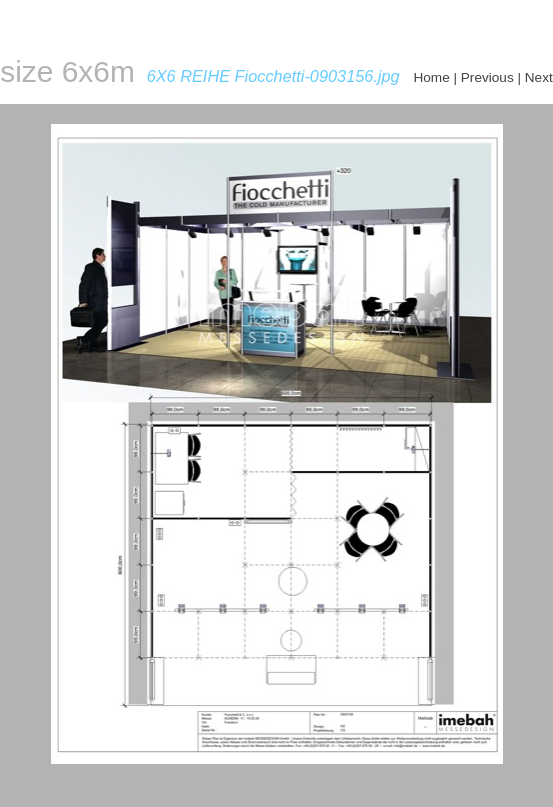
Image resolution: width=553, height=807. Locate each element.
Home (431, 77)
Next (539, 77)
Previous (487, 77)
